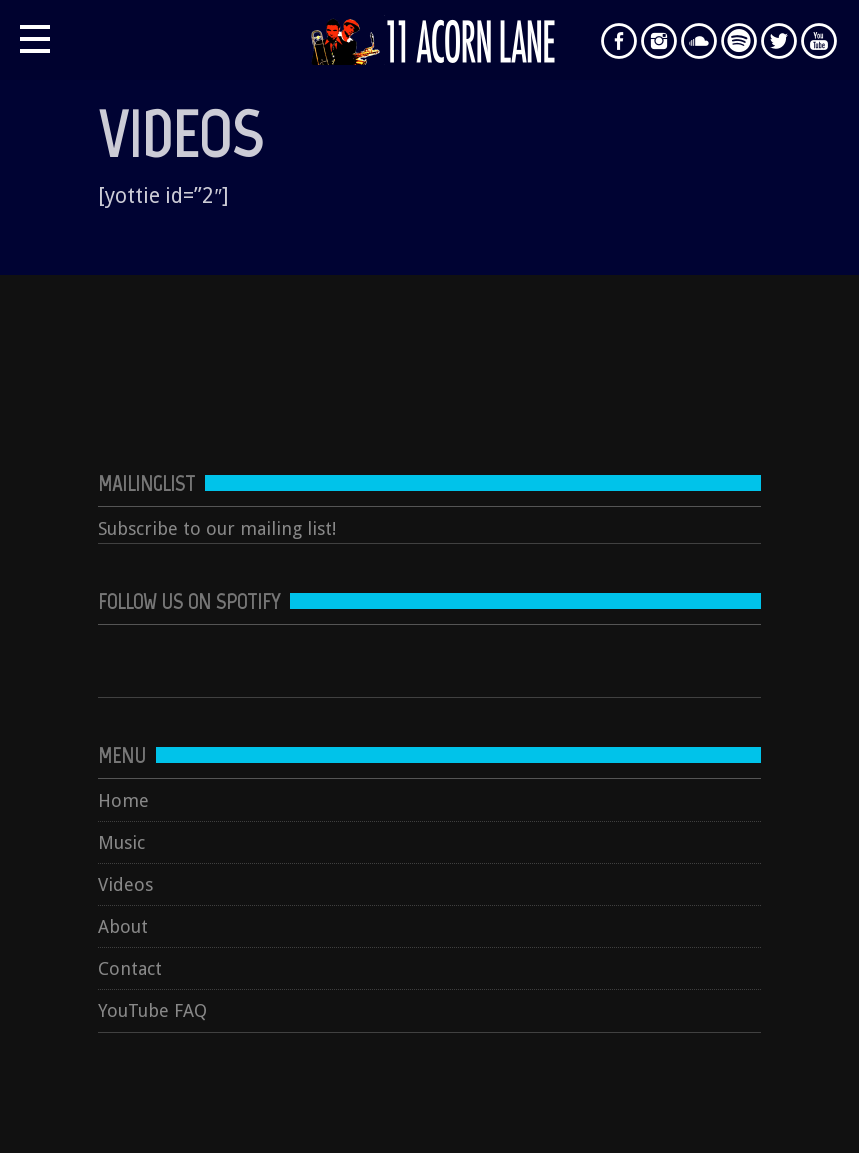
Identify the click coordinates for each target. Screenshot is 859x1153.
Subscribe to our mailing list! (217, 528)
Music (121, 842)
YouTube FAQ (152, 1010)
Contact (130, 968)
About (123, 926)
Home (123, 800)
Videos (125, 884)
